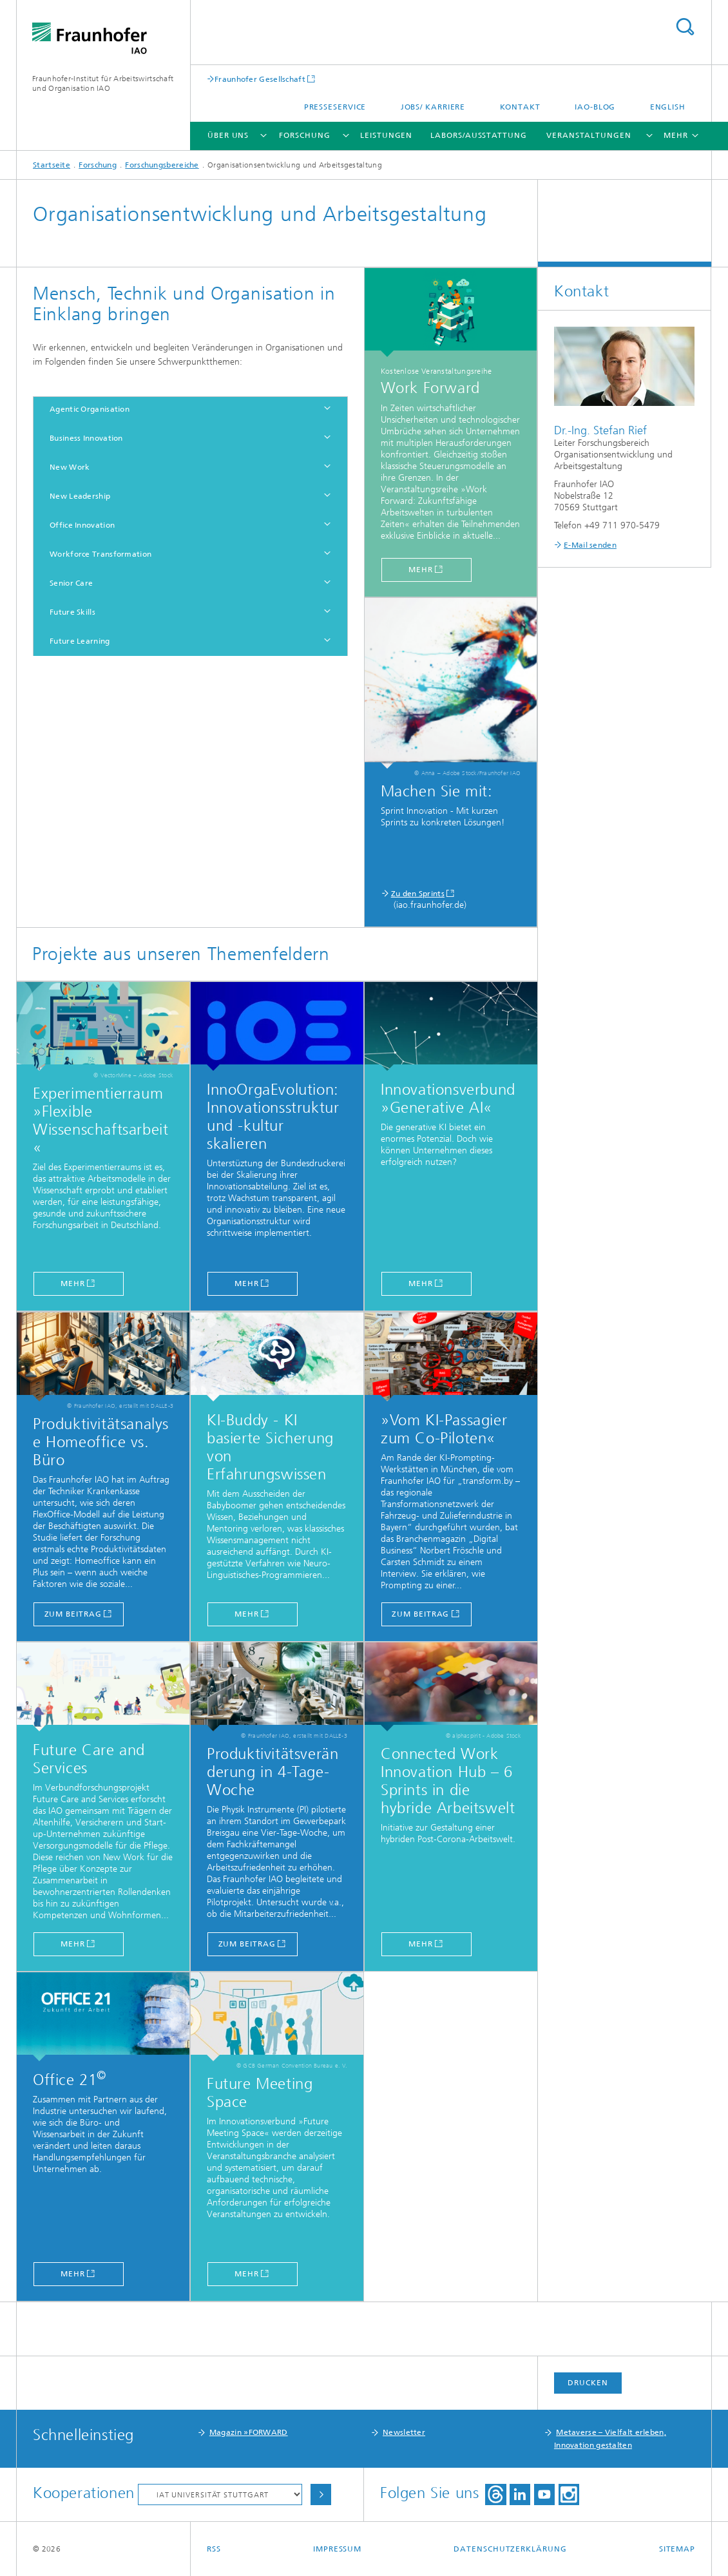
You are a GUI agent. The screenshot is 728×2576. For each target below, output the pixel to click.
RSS (214, 2548)
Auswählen (321, 2494)
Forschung (304, 135)
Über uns (228, 135)
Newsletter (404, 2432)
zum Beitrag (73, 1614)
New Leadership (80, 496)
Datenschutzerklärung (510, 2548)
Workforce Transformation (100, 554)
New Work (70, 467)
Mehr (247, 1614)
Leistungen (386, 135)
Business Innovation (86, 438)
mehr (420, 569)
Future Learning (80, 641)
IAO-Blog (595, 106)
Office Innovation (82, 525)
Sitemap (677, 2548)
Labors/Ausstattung (478, 135)
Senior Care (71, 583)
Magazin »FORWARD (248, 2432)
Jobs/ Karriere (433, 106)
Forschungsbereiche (161, 164)
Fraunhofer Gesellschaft (260, 79)
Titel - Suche (685, 26)
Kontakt (520, 106)
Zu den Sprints (418, 893)
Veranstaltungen (588, 135)
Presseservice (335, 106)
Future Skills (72, 612)
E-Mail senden (590, 545)
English (667, 106)
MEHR (420, 1283)
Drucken (588, 2382)
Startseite (51, 164)
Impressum (337, 2548)
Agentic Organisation (89, 409)
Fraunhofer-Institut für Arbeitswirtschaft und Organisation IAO (102, 83)
